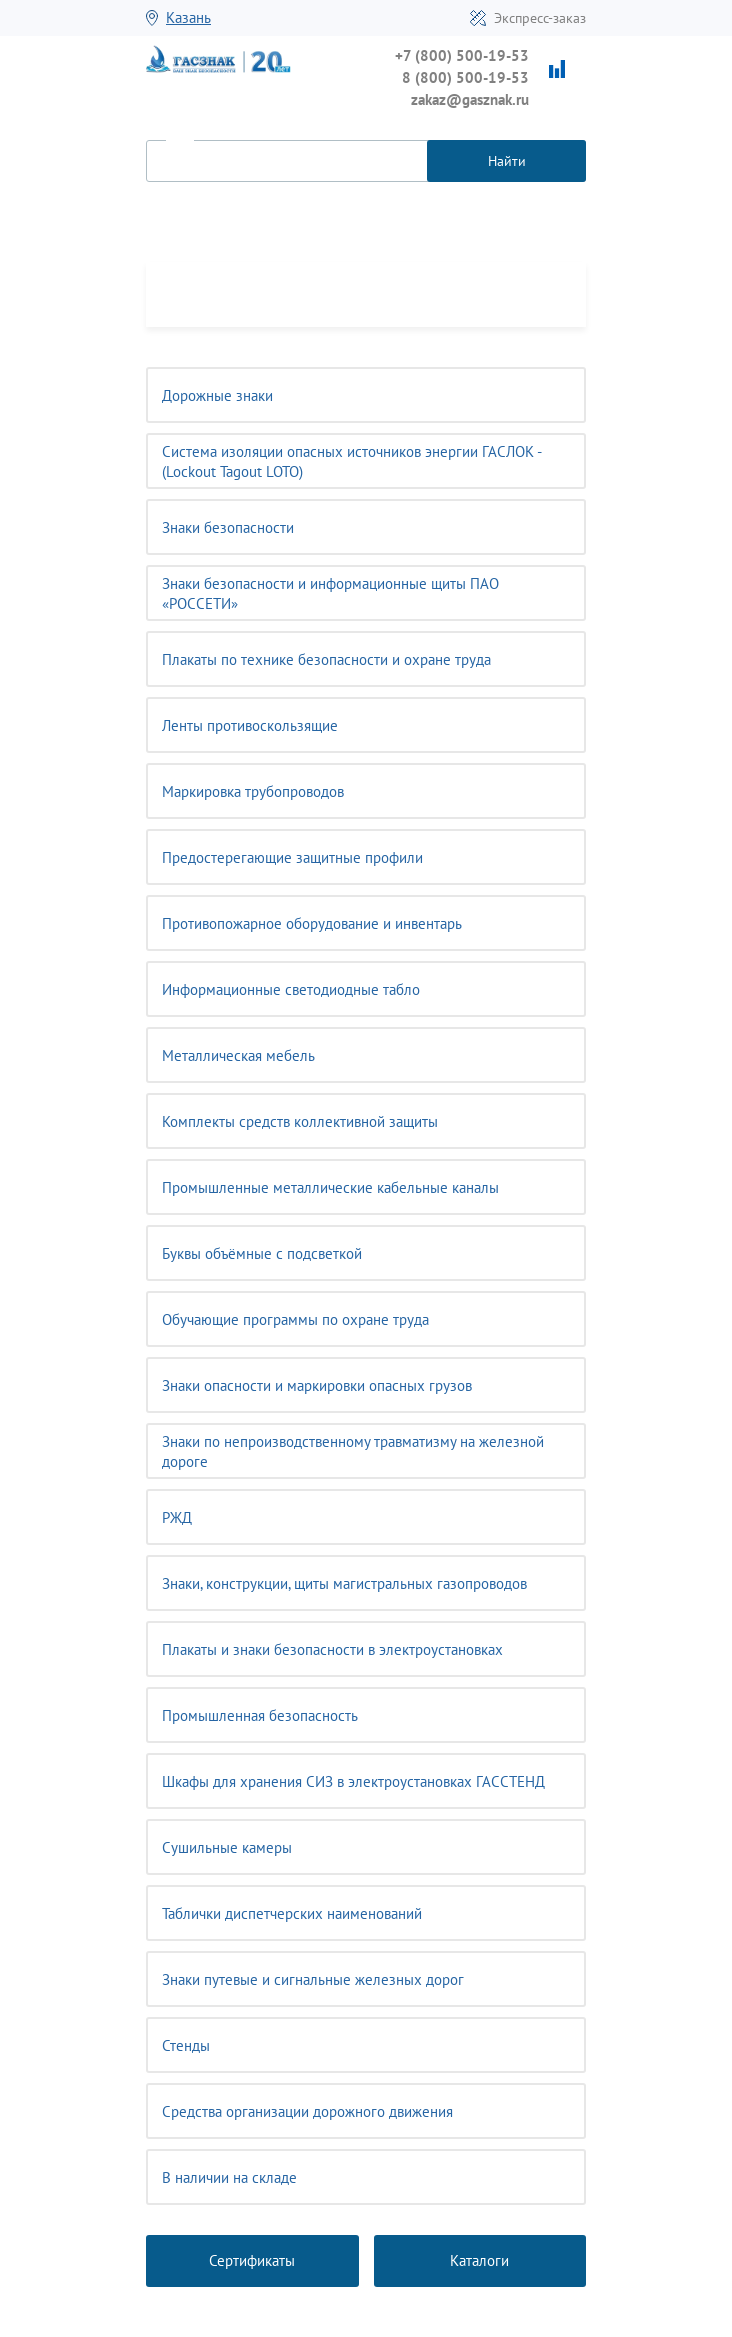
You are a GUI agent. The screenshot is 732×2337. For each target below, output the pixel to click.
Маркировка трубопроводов (253, 791)
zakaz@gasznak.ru (470, 99)
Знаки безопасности (228, 527)
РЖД (177, 1517)
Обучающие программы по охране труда (295, 1319)
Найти (507, 161)
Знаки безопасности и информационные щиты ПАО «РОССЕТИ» (330, 593)
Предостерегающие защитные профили (292, 857)
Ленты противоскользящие (250, 725)
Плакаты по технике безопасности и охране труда (326, 659)
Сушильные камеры (227, 1847)
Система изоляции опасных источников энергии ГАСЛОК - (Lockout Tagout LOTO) (352, 461)
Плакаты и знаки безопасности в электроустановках (332, 1649)
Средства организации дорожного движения (307, 2111)
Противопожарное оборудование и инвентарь (312, 923)
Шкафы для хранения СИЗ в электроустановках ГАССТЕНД (353, 1781)
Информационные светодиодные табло (291, 989)
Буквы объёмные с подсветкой (262, 1253)
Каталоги (479, 2260)
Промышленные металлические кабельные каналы (330, 1187)
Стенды (186, 2045)
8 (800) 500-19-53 (465, 77)
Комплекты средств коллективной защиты (300, 1121)
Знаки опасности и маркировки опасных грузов (317, 1385)
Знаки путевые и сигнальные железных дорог (313, 1979)
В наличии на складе (229, 2177)
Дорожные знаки (217, 395)
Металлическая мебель (238, 1055)
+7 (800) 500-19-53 (462, 55)
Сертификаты (252, 2260)
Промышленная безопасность (260, 1715)
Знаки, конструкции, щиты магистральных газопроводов (344, 1583)
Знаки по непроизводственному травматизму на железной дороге (353, 1451)
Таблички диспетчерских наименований (292, 1913)
